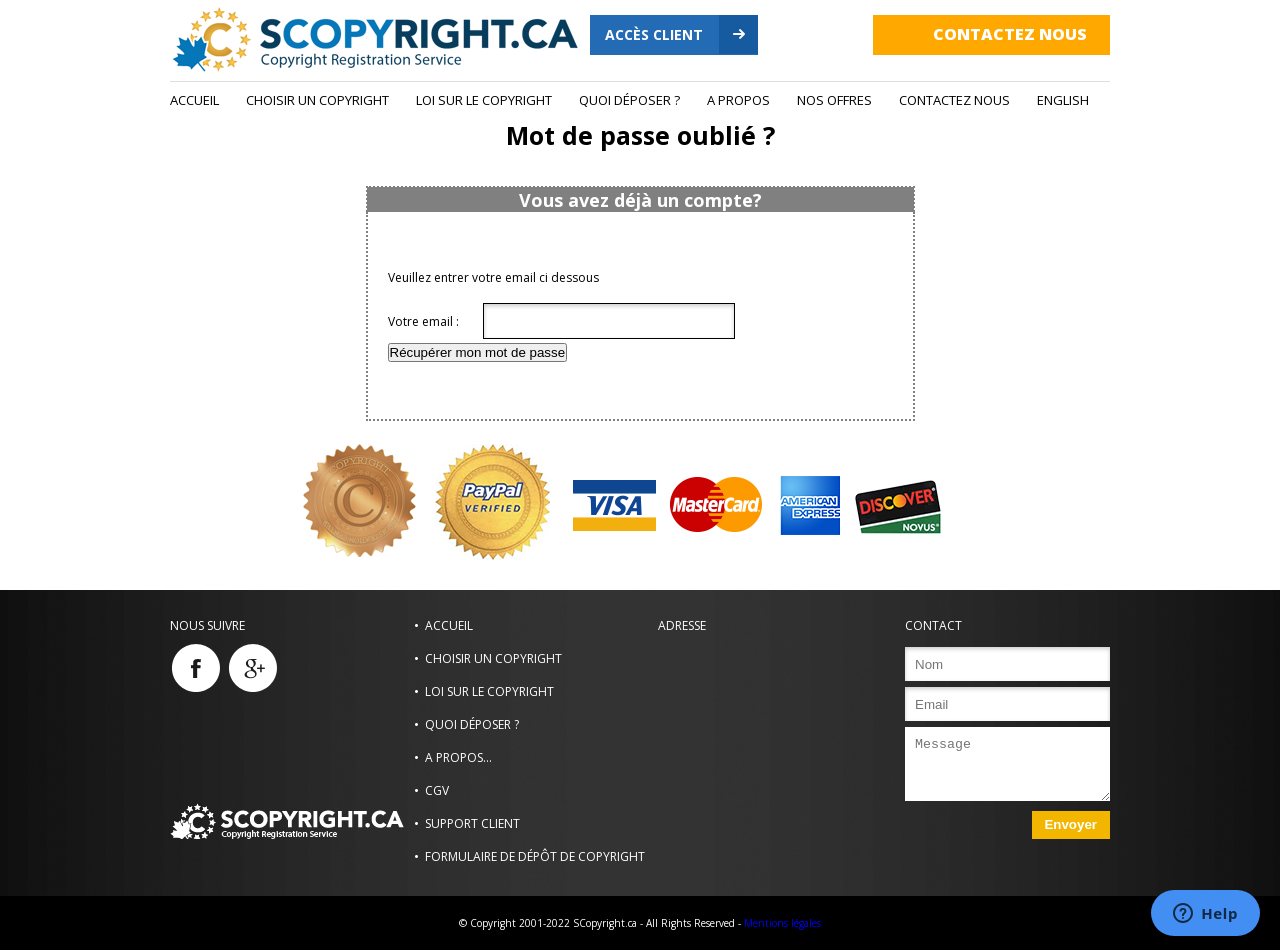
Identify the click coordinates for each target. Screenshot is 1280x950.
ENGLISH (1063, 100)
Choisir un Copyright (317, 100)
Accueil (194, 100)
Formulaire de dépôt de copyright (535, 856)
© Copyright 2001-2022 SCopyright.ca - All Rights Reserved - (600, 923)
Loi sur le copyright (484, 100)
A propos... (458, 757)
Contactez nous (1010, 34)
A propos (738, 100)
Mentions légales (782, 923)
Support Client (472, 823)
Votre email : (423, 321)
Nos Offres (834, 100)
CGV (437, 790)
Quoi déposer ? (629, 100)
